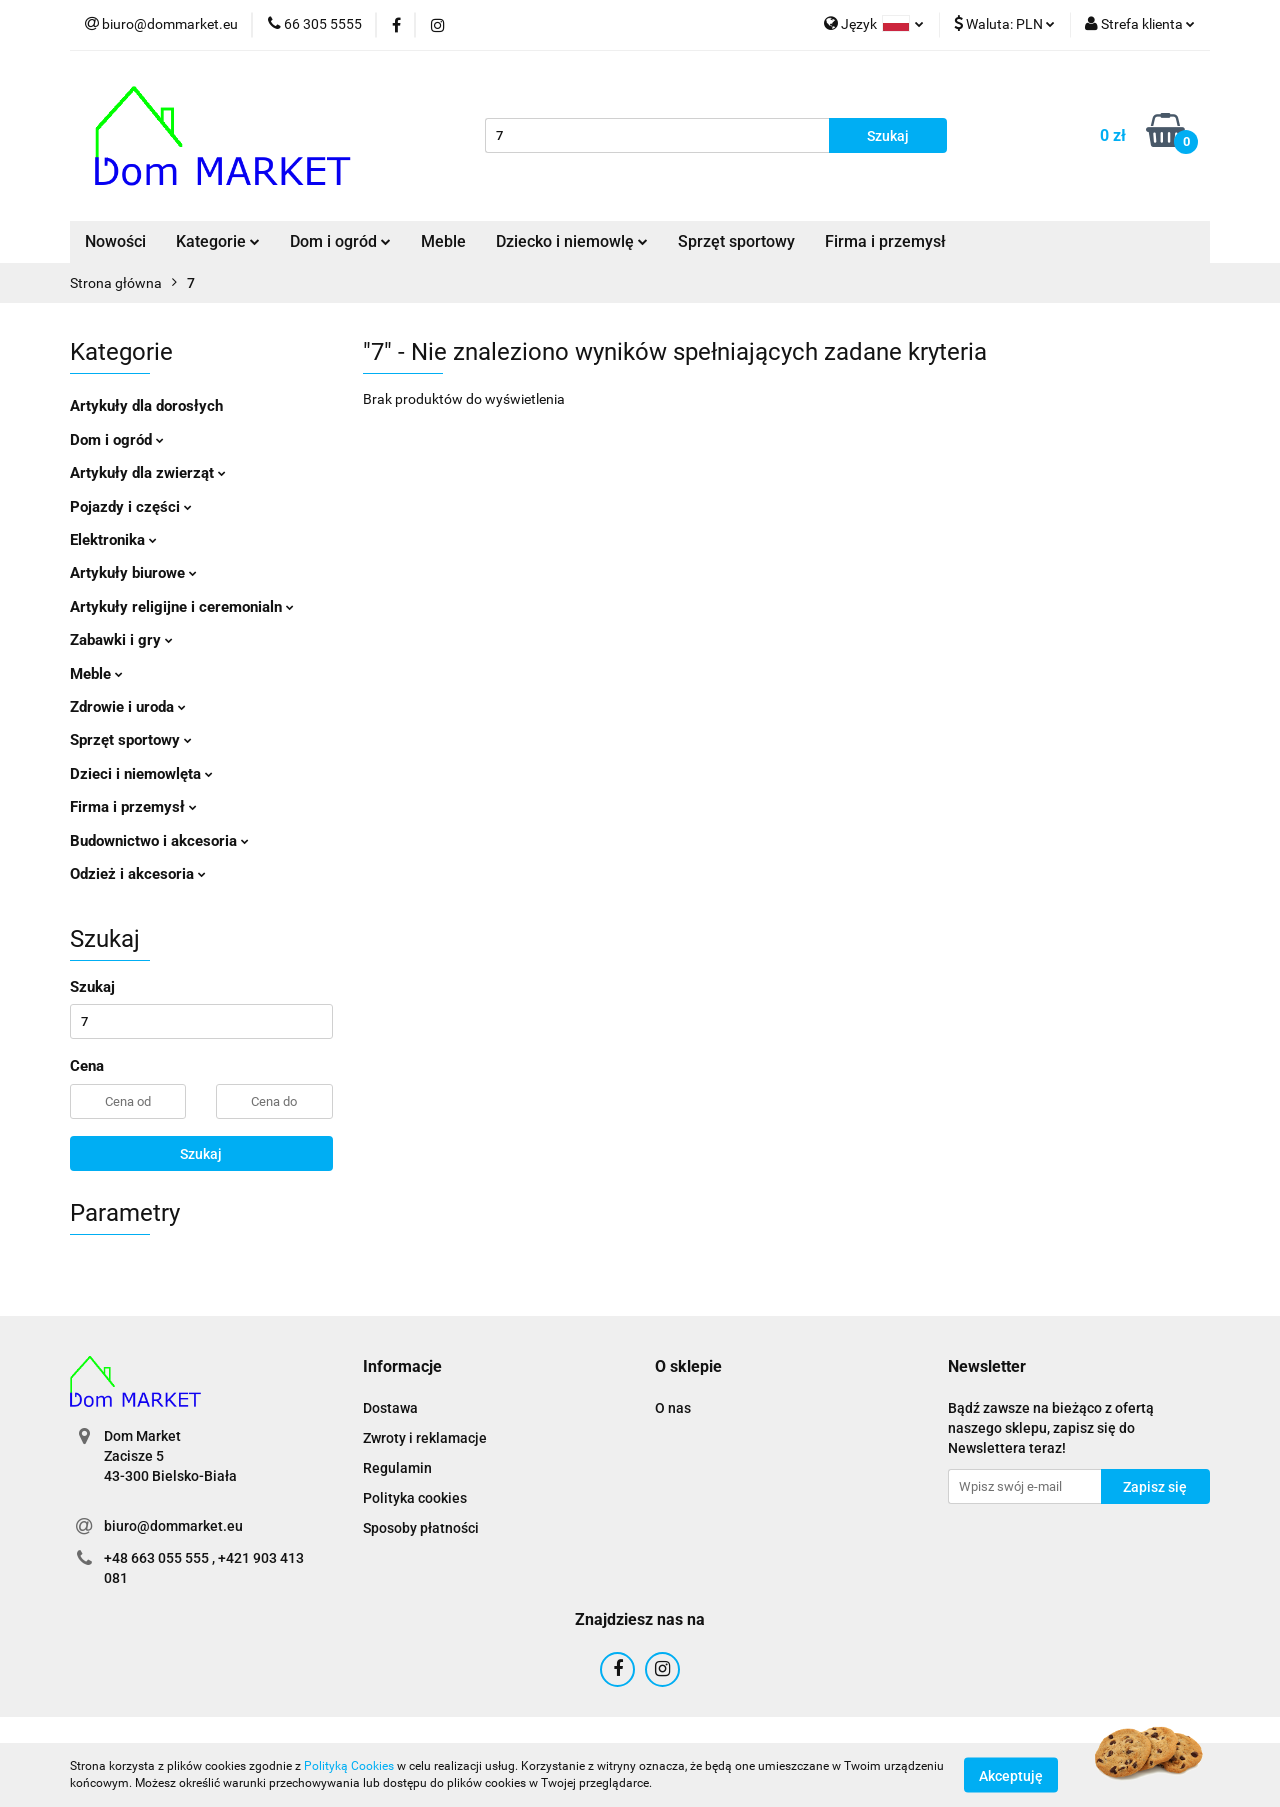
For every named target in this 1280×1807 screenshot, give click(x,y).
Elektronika (113, 540)
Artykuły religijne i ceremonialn (182, 607)
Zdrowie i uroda (128, 707)
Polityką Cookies (349, 1766)
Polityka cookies (415, 1498)
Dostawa (390, 1408)
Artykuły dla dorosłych (146, 406)
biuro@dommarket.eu (173, 1526)
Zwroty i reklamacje (425, 1438)
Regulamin (397, 1468)
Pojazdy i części (131, 507)
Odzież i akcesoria (138, 874)
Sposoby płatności (421, 1528)
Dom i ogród (340, 241)
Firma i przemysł (885, 241)
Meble (443, 241)
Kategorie (218, 241)
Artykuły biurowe (133, 573)
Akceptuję (1011, 1775)
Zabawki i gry (121, 640)
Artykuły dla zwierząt (148, 473)
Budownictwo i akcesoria (159, 841)
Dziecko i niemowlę (572, 241)
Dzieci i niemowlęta (141, 774)
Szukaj (201, 1154)
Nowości (115, 241)
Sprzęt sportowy (736, 241)
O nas (673, 1408)
